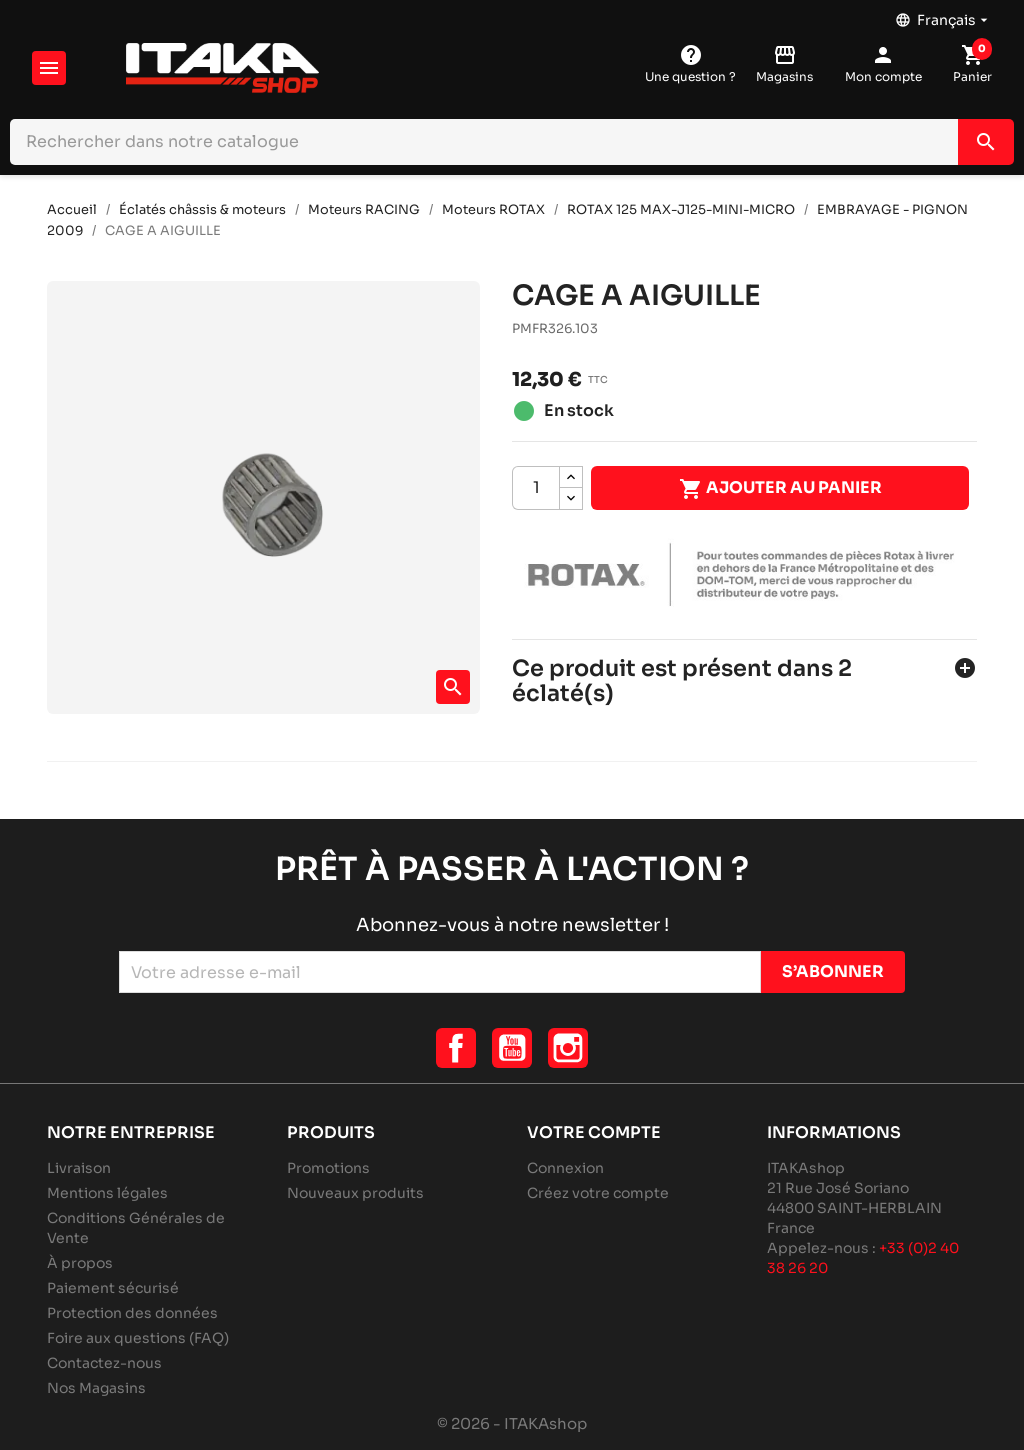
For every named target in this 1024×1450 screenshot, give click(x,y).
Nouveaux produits (355, 1193)
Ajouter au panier (780, 489)
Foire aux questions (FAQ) (138, 1338)
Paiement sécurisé (113, 1288)
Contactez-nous (104, 1363)
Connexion (565, 1168)
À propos (80, 1263)
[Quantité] (536, 488)
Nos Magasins (96, 1388)
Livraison (79, 1168)
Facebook (456, 1048)
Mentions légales (107, 1193)
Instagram (568, 1048)
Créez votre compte (598, 1193)
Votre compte (594, 1132)
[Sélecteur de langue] (943, 15)
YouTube (512, 1048)
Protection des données (132, 1313)
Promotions (328, 1168)
